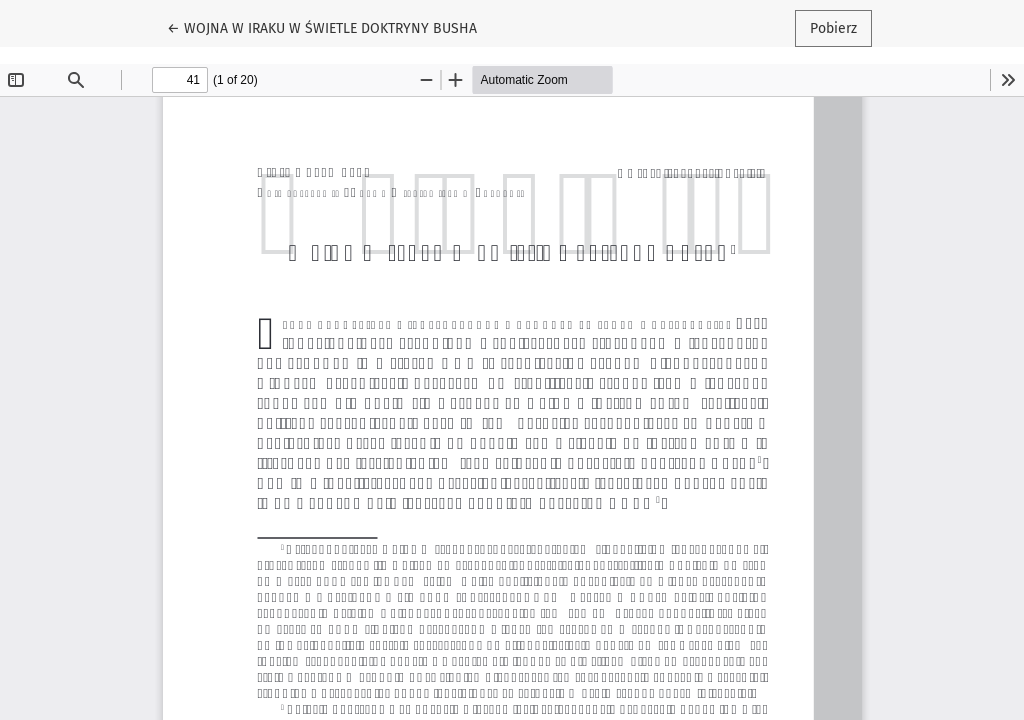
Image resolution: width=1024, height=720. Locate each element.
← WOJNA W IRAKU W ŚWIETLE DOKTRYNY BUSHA (322, 27)
